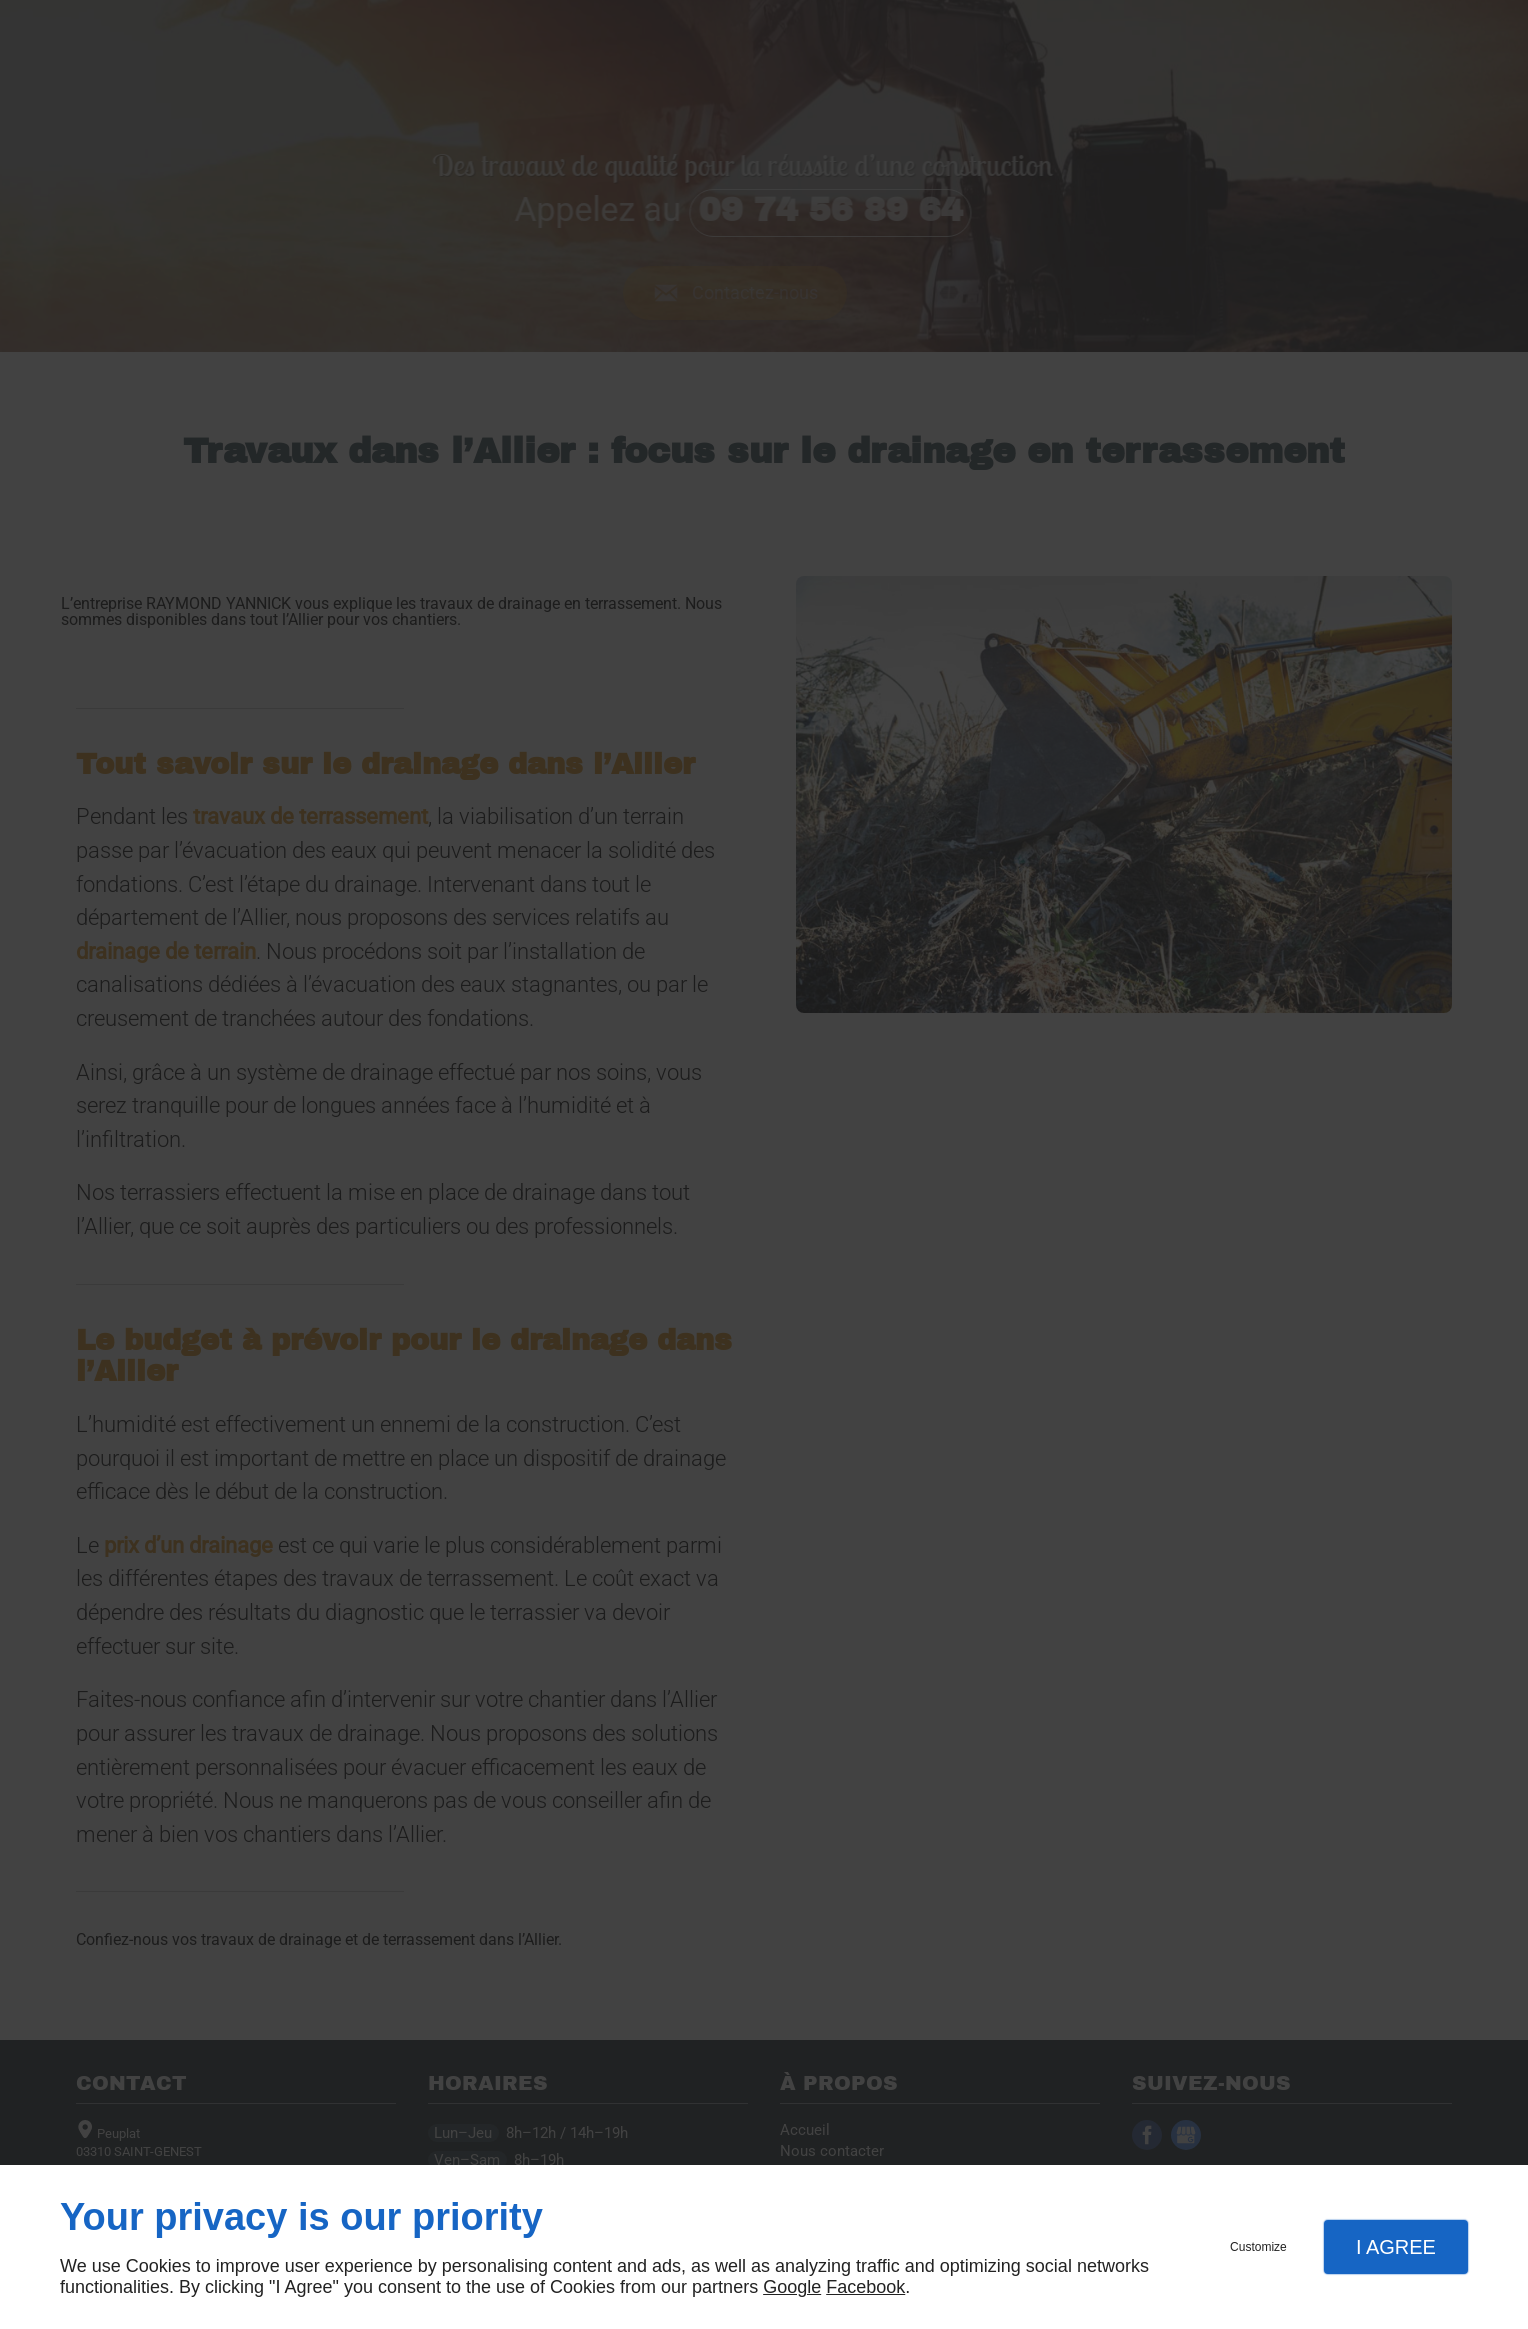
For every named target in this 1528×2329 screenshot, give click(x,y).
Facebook (865, 2287)
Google (792, 2287)
